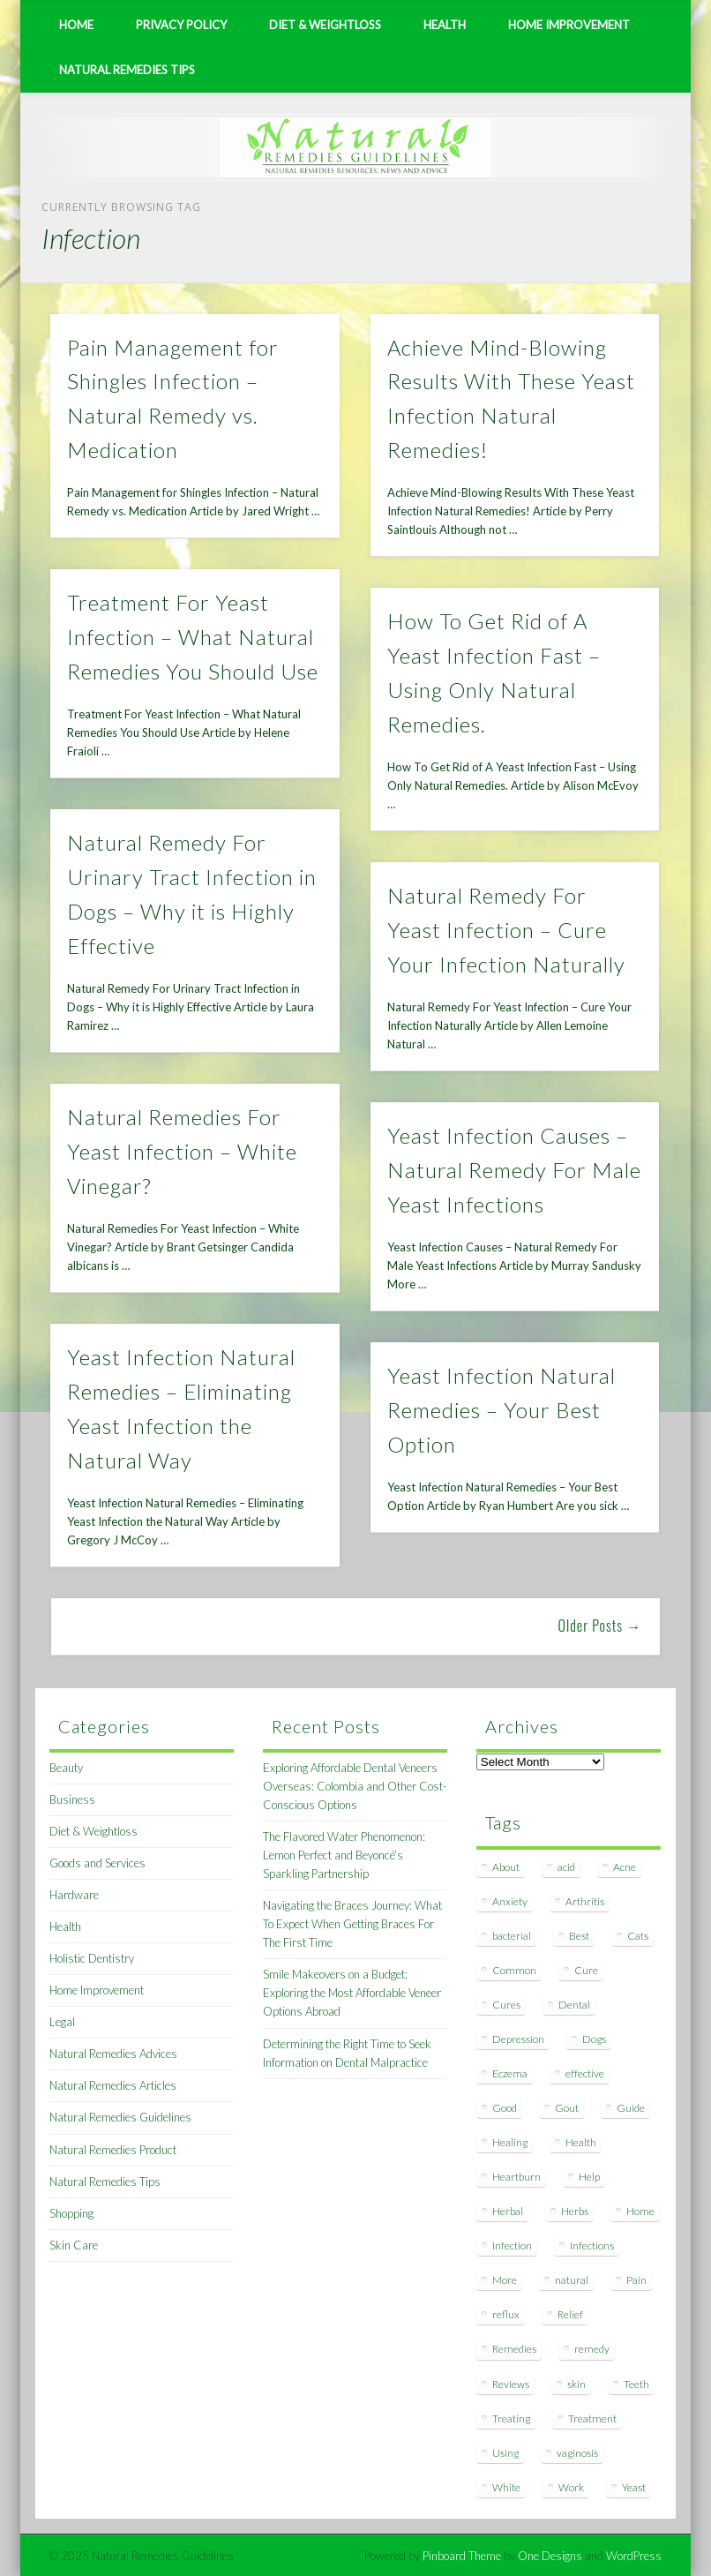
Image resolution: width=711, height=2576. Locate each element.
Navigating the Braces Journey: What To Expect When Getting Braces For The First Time (352, 1923)
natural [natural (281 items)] (571, 2280)
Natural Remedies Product (112, 2150)
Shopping (71, 2213)
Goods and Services (97, 1863)
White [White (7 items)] (506, 2487)
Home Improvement (569, 25)
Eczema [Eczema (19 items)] (510, 2073)
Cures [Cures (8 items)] (506, 2004)
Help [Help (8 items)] (589, 2176)
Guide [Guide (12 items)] (631, 2107)
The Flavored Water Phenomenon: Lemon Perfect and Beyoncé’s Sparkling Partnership (344, 1855)
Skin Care (73, 2245)
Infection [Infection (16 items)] (512, 2245)
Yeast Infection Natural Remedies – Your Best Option (501, 1410)
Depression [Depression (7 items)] (518, 2039)
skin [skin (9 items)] (576, 2384)
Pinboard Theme (462, 2556)
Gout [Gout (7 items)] (567, 2107)
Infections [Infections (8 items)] (592, 2245)
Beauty (66, 1768)
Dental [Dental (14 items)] (574, 2004)
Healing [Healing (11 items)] (510, 2142)
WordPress (634, 2556)
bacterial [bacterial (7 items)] (511, 1935)
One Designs (550, 2556)
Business (72, 1799)
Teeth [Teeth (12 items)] (636, 2384)
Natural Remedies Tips (127, 70)
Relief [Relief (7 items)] (570, 2314)
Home (76, 25)
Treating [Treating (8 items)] (511, 2418)
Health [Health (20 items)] (580, 2142)
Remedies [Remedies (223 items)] (514, 2348)
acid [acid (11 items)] (566, 1867)
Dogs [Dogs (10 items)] (594, 2039)
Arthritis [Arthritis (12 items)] (584, 1901)
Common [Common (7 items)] (514, 1970)
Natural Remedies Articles (112, 2085)
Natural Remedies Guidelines (120, 2117)
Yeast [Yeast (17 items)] (634, 2487)
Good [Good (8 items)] (504, 2107)
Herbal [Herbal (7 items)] (507, 2211)
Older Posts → (600, 1625)
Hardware (74, 1895)
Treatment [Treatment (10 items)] (592, 2418)
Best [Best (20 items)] (579, 1935)
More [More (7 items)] (504, 2280)
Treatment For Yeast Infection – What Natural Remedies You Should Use (192, 637)
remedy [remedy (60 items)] (592, 2348)
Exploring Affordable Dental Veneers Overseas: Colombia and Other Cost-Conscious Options (354, 1786)
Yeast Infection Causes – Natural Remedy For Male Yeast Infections (514, 1170)
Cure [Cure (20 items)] (586, 1970)
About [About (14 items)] (506, 1867)
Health (444, 25)
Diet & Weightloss (325, 25)
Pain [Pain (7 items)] (636, 2280)
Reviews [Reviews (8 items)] (510, 2384)
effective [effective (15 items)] (584, 2073)
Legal (62, 2022)
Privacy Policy (181, 25)
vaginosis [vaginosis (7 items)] (577, 2453)
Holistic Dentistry (91, 1958)
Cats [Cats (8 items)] (637, 1935)
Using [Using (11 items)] (505, 2453)
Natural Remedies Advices (113, 2054)
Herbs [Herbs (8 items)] (574, 2211)
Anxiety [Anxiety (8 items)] (510, 1901)
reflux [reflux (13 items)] (506, 2314)
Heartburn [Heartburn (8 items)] (516, 2176)
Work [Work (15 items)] (571, 2487)
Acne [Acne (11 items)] (624, 1867)
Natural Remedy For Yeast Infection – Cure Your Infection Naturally (506, 929)
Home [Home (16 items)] (640, 2211)
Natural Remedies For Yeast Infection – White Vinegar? (182, 1151)
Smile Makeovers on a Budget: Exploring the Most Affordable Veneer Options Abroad (352, 1992)
